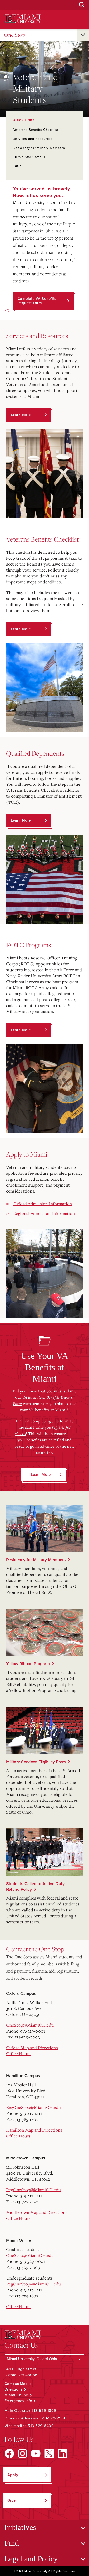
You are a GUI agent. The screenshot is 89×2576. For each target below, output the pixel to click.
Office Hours (18, 2053)
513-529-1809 (43, 2410)
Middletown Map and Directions (36, 2212)
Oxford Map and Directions (32, 2047)
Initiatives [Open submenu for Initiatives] (20, 2527)
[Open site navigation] (80, 19)
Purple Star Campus (29, 157)
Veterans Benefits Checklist (35, 130)
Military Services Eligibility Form (36, 1761)
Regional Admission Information (44, 1213)
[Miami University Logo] (23, 18)
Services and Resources (33, 139)
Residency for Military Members (39, 148)
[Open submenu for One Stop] (83, 35)
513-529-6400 (41, 2425)
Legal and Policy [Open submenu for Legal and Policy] (31, 2558)
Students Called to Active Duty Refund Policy (35, 1886)
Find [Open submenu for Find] (12, 2543)
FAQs (17, 166)
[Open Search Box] (81, 5)
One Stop (14, 35)
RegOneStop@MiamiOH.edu (33, 2107)
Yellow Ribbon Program (28, 1663)
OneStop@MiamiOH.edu (30, 2025)
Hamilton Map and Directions (34, 2130)
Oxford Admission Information (42, 1203)
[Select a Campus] (45, 2358)
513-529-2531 (53, 2418)
